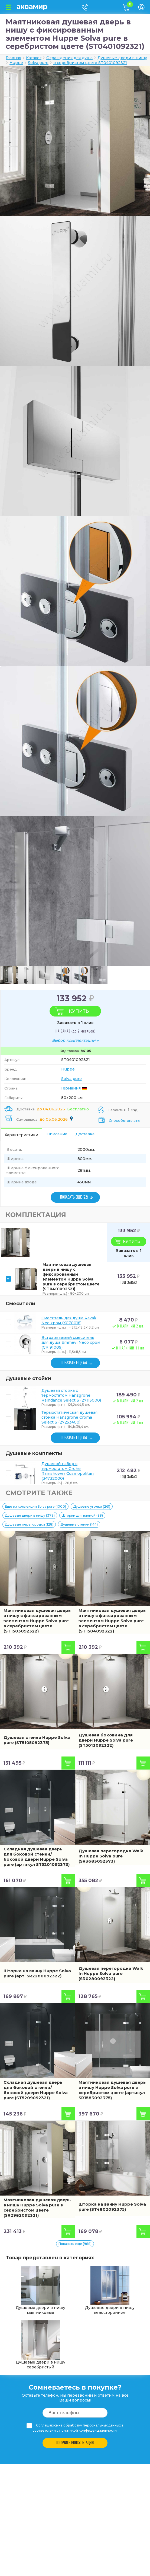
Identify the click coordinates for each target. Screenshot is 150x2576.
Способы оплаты (124, 1120)
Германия (71, 1088)
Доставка (85, 1134)
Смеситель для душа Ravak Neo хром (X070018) (68, 1320)
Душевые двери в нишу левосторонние (110, 2290)
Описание (57, 1134)
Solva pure (71, 1078)
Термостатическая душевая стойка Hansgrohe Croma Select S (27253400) (69, 1417)
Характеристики (21, 1134)
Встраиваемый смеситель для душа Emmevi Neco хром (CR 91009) (70, 1342)
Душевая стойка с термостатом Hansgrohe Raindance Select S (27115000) (71, 1395)
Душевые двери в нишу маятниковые (40, 2290)
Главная (13, 57)
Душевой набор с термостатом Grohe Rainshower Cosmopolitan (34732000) (67, 1471)
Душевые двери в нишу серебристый (40, 2344)
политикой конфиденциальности (88, 2430)
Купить (79, 1011)
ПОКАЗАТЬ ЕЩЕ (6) (74, 1363)
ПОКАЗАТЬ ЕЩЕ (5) (74, 1437)
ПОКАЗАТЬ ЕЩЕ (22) (74, 1197)
